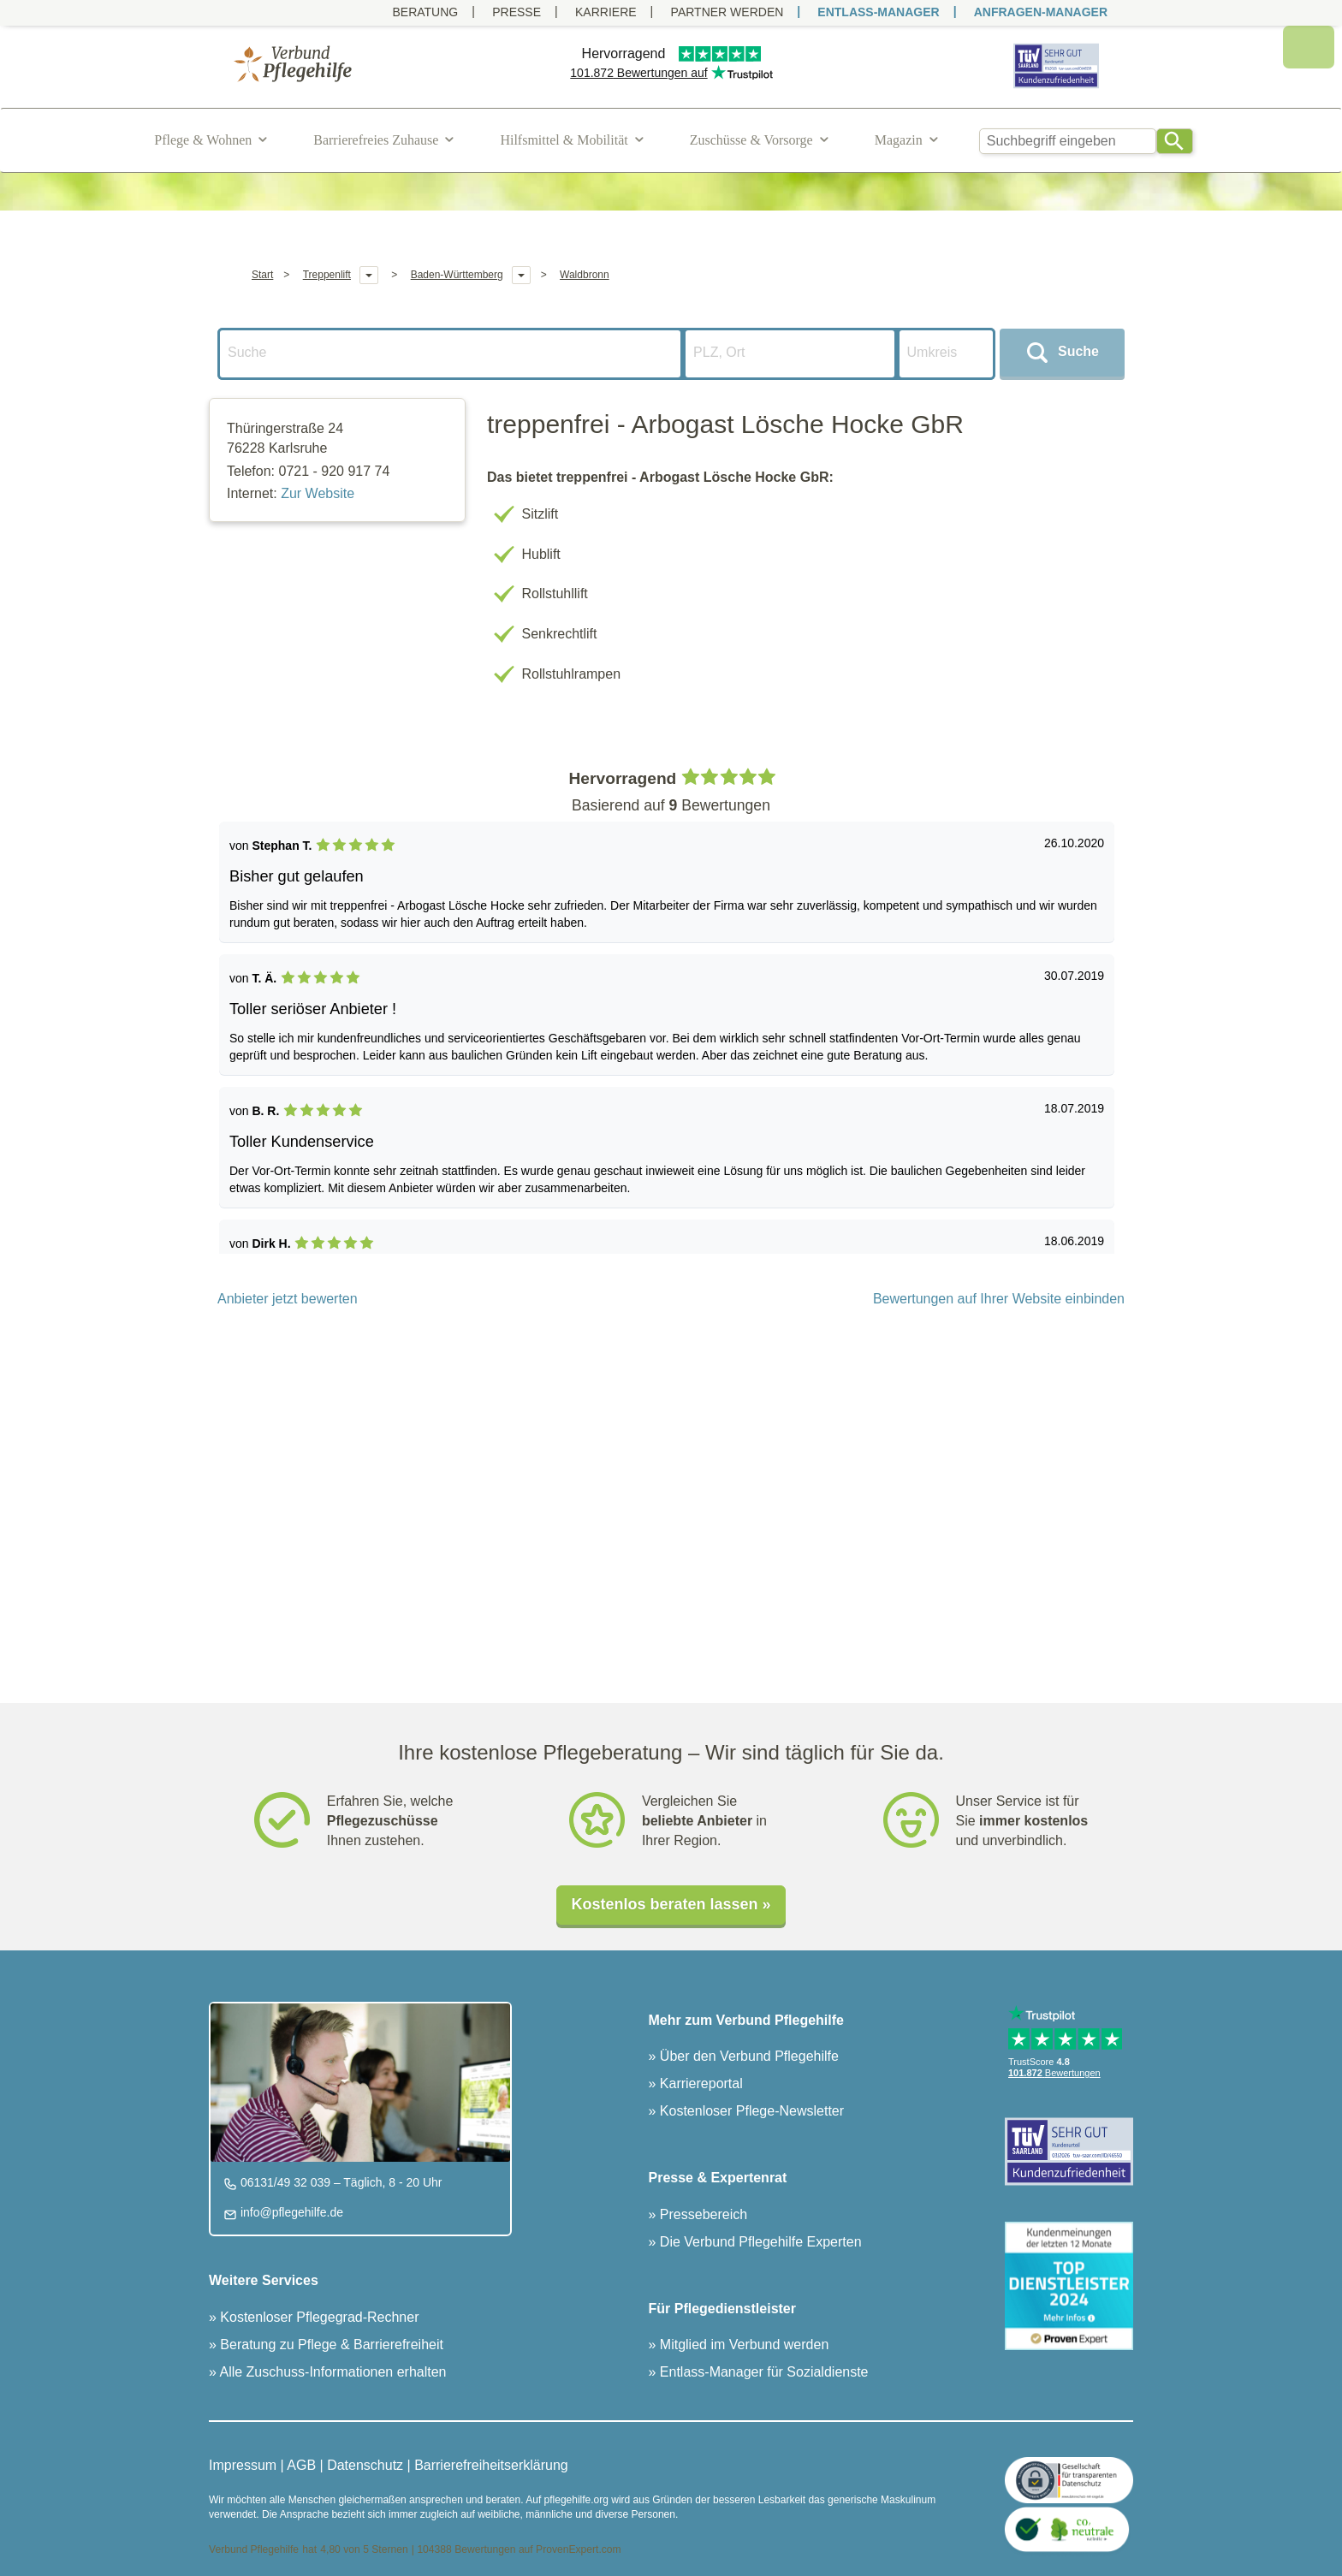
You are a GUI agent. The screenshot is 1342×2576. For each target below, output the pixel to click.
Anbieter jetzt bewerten (287, 1298)
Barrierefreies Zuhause (375, 140)
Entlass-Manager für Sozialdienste (762, 2372)
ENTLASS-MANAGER (878, 12)
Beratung (425, 12)
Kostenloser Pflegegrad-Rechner (318, 2317)
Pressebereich (701, 2214)
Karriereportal (699, 2083)
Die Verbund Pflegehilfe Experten (758, 2242)
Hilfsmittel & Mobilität (563, 140)
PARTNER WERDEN (727, 12)
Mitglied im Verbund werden (742, 2344)
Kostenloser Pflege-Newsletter (750, 2111)
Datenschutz (365, 2465)
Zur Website (317, 493)
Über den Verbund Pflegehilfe (747, 2056)
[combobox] (1068, 141)
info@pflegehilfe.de (290, 2212)
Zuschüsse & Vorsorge (751, 140)
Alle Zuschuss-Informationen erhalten (332, 2372)
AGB (301, 2465)
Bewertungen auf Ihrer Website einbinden (999, 1298)
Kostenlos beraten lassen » (670, 1904)
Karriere (606, 12)
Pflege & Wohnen (203, 140)
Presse (516, 12)
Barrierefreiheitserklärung (491, 2465)
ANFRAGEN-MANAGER (1040, 12)
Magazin (899, 140)
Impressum (242, 2465)
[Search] (1174, 141)
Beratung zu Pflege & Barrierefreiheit (330, 2344)
